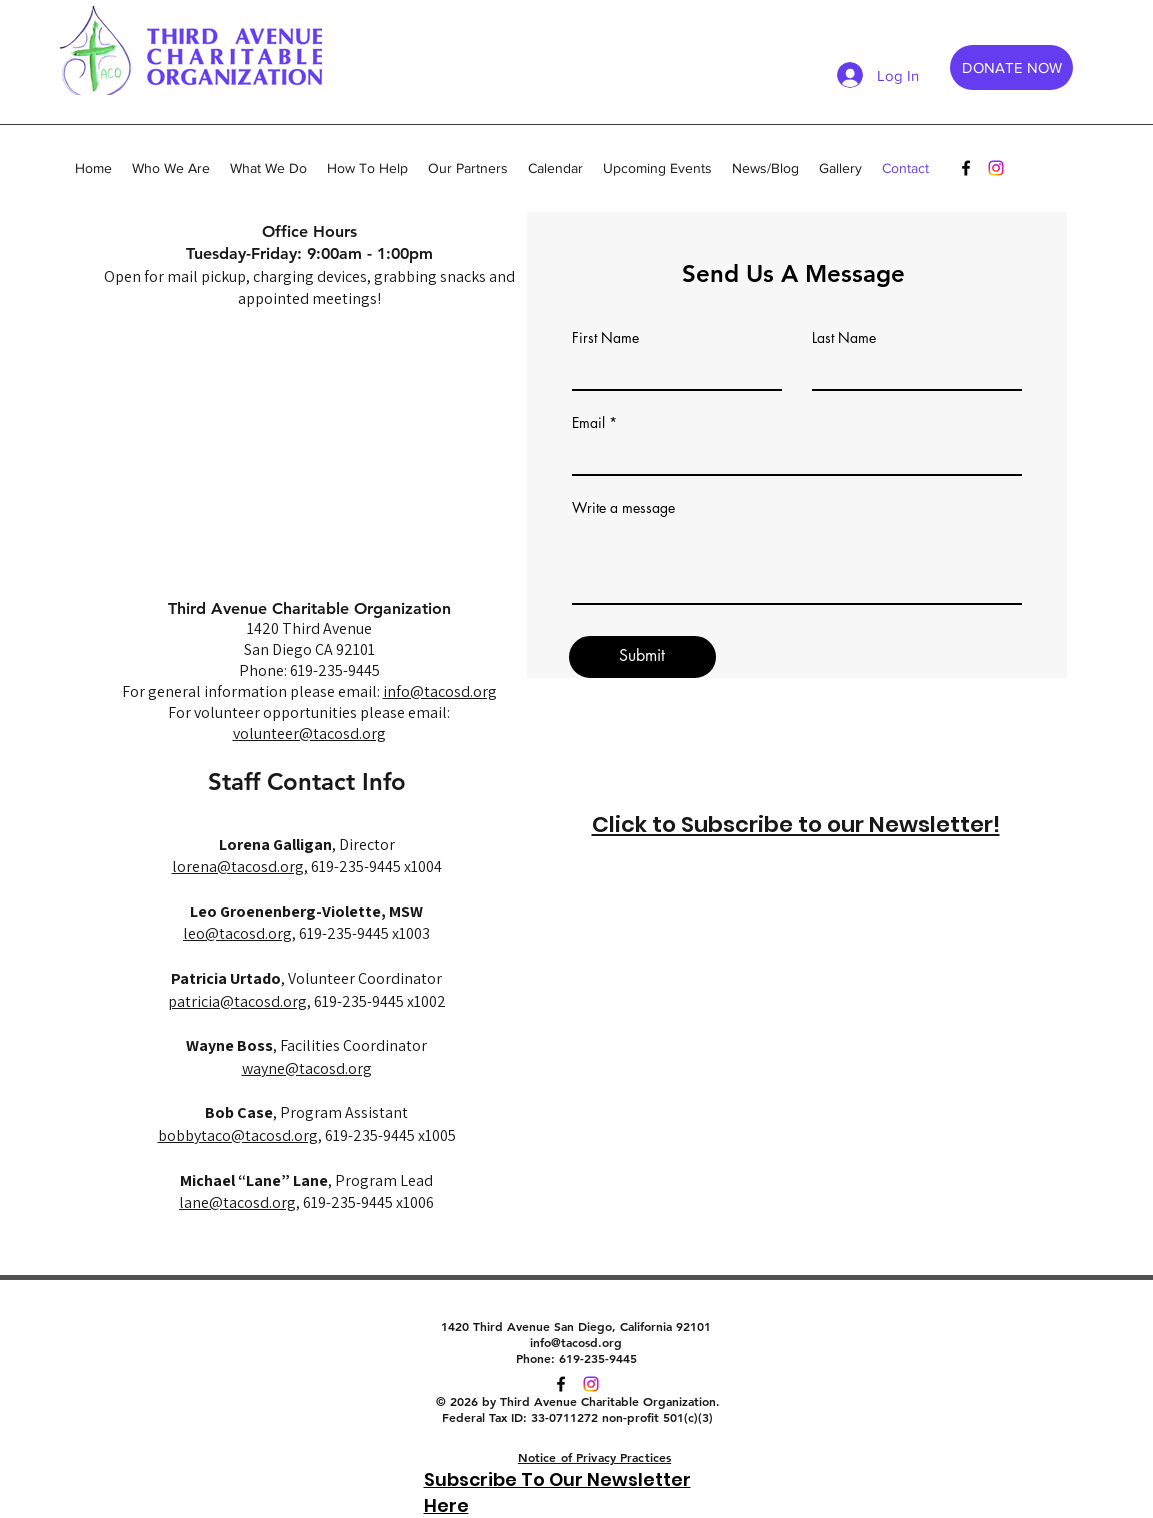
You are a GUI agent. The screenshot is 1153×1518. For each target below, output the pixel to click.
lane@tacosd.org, (239, 1202)
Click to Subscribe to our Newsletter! (796, 824)
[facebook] (966, 168)
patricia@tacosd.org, (239, 1001)
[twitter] (591, 1384)
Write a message (623, 508)
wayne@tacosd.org (307, 1068)
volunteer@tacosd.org (309, 733)
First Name (605, 338)
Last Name (844, 338)
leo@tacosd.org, (239, 933)
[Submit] (642, 657)
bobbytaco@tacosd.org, (240, 1135)
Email (588, 423)
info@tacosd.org (440, 691)
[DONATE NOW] (1011, 67)
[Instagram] (996, 168)
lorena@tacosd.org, (240, 866)
